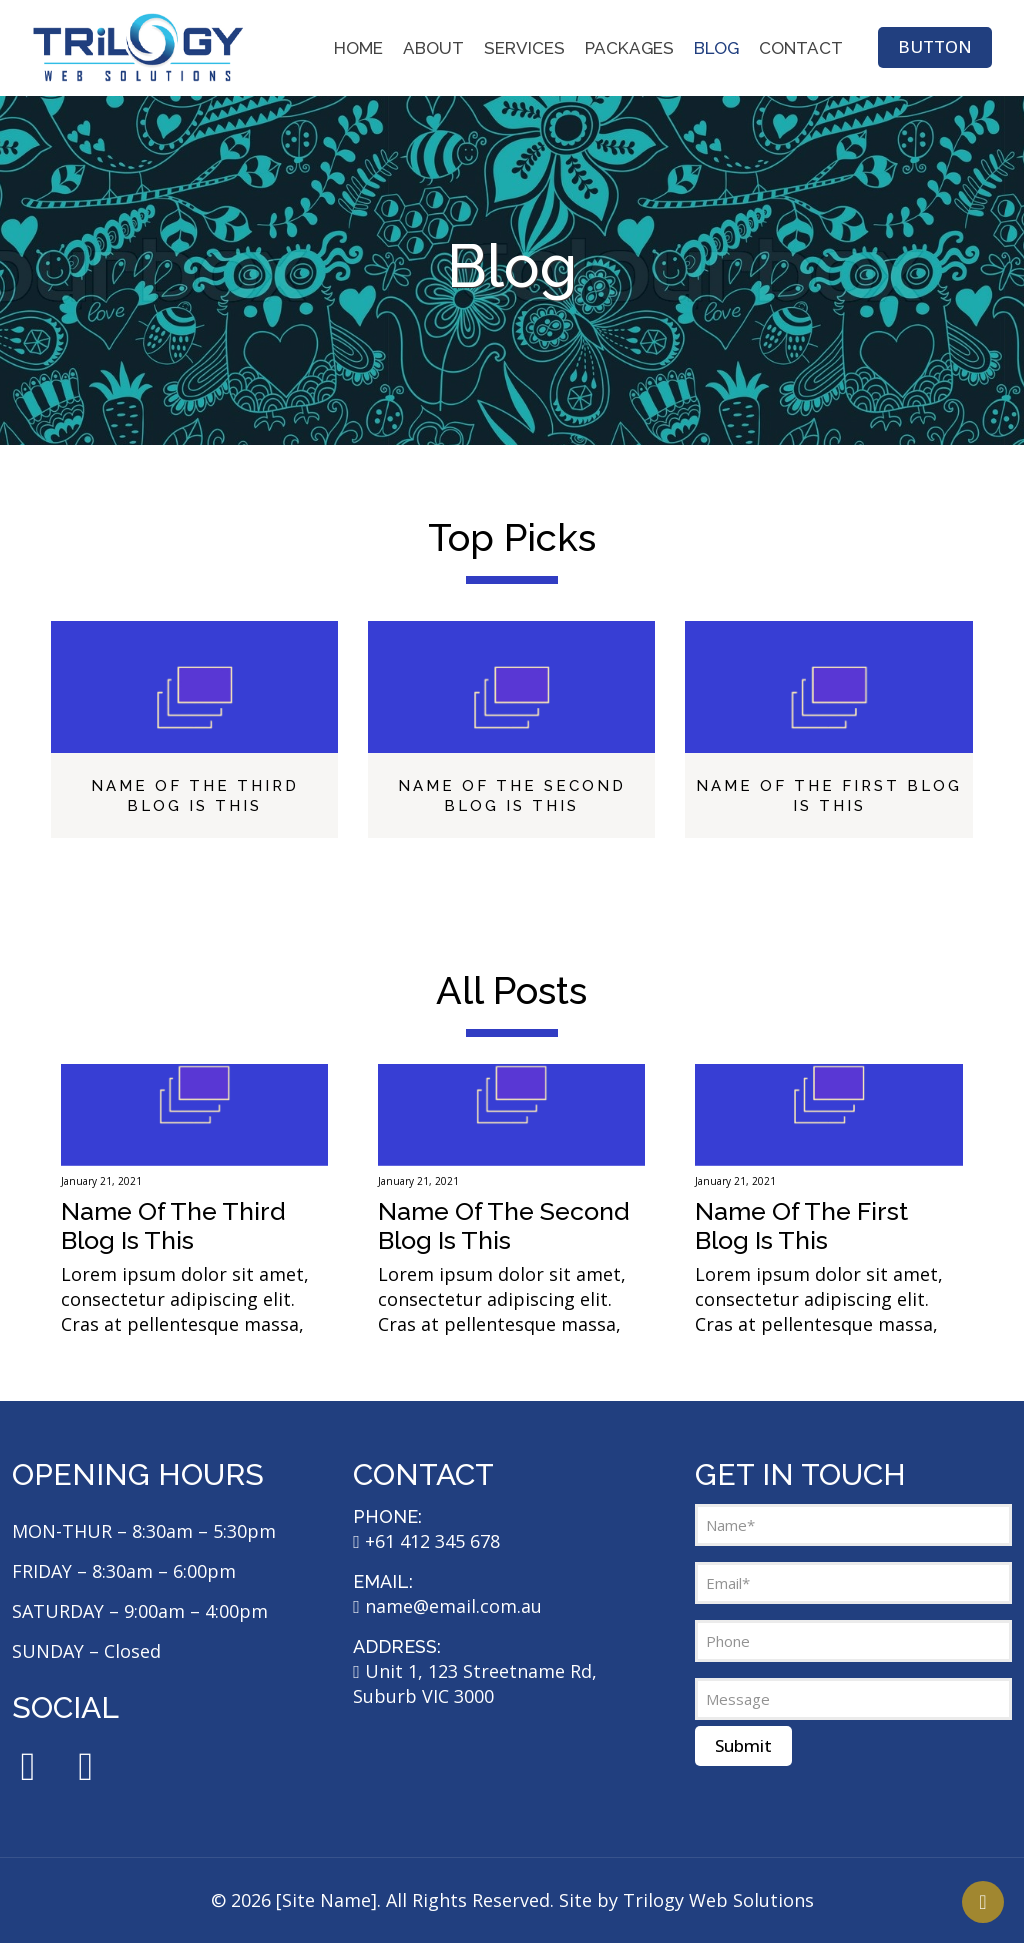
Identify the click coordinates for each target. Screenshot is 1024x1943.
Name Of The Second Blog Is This (503, 1225)
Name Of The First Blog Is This (801, 1225)
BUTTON (935, 46)
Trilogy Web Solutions (718, 1900)
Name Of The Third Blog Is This (173, 1225)
